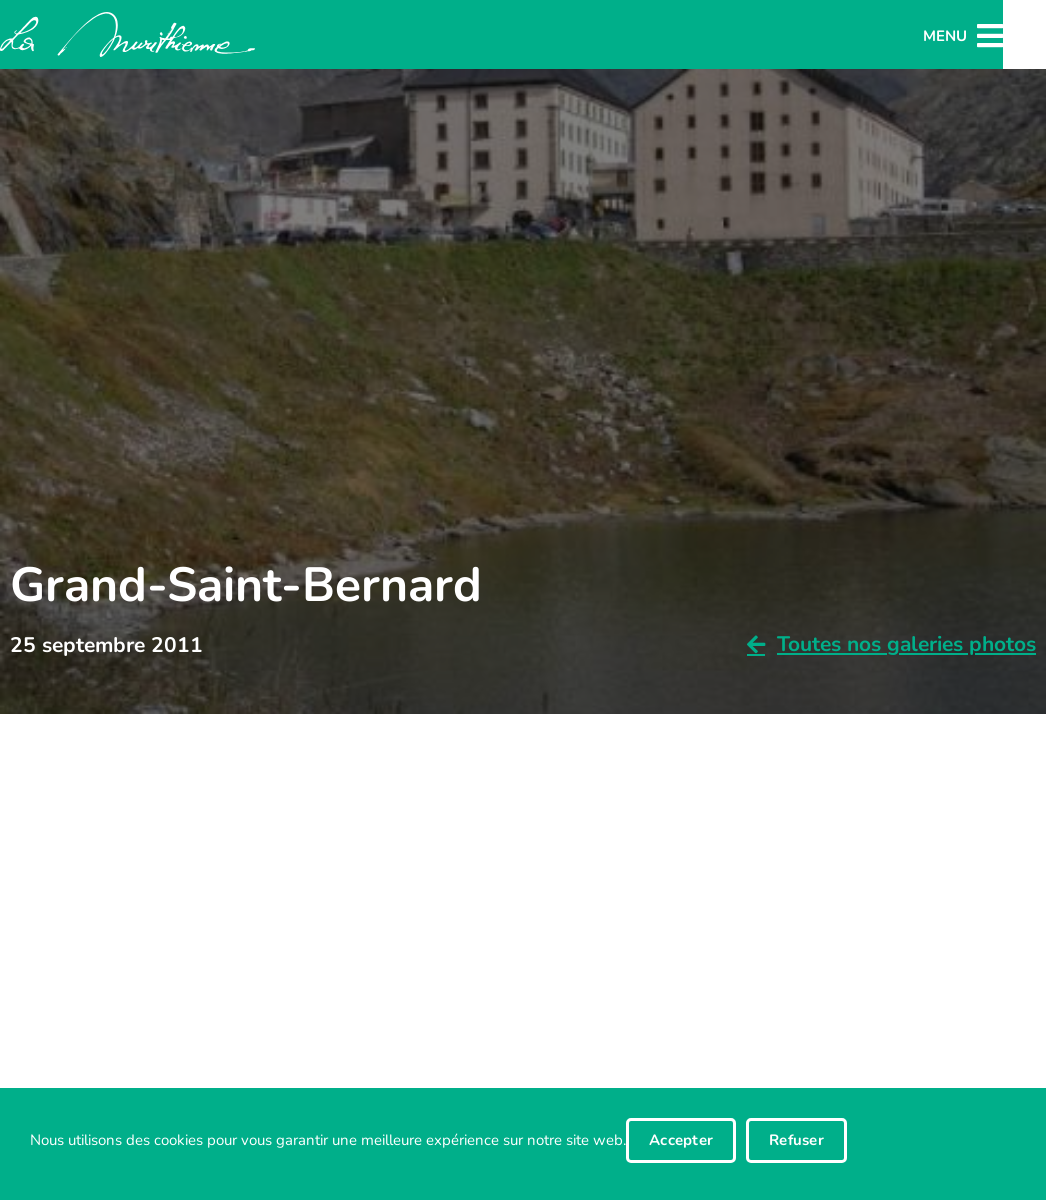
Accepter (681, 1140)
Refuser (796, 1140)
